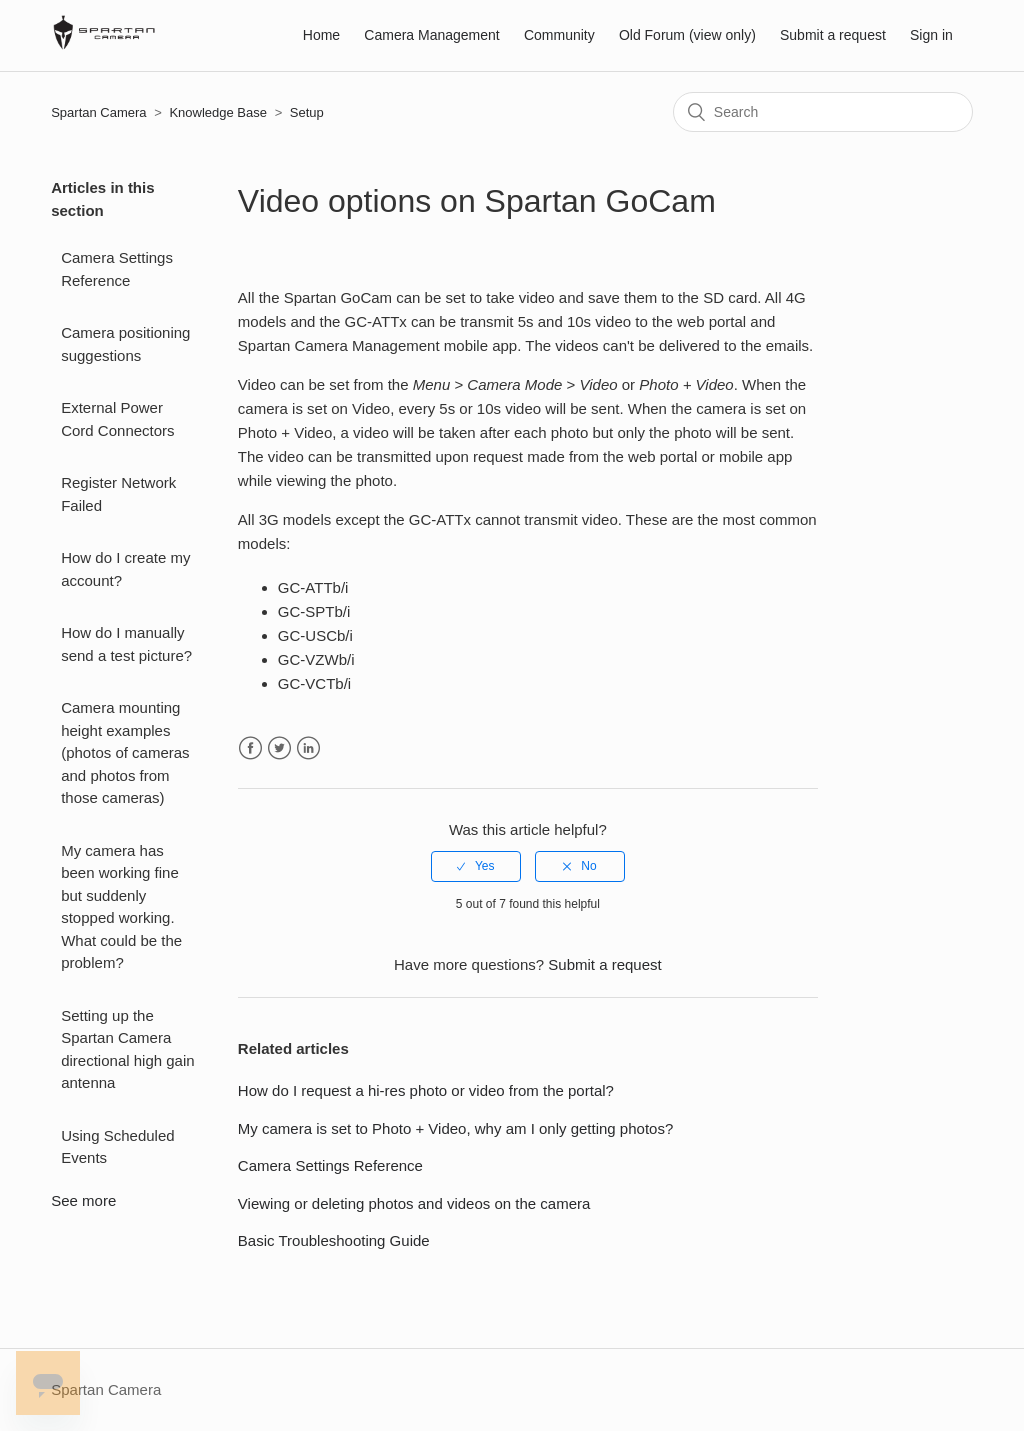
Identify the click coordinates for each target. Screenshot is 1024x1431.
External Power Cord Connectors (117, 419)
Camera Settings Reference (117, 269)
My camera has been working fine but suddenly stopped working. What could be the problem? (121, 907)
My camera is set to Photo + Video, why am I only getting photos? (455, 1128)
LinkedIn (308, 748)
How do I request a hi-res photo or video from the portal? (426, 1090)
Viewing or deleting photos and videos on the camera (414, 1203)
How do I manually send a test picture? (126, 644)
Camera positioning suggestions (125, 344)
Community (559, 35)
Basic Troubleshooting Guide (334, 1240)
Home (321, 35)
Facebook (250, 748)
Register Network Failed (118, 494)
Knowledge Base (218, 112)
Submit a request (833, 35)
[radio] (476, 866)
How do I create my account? (125, 569)
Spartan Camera (98, 112)
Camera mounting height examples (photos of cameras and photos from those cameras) (125, 752)
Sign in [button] (931, 35)
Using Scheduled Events (117, 1147)
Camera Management (431, 35)
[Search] (823, 112)
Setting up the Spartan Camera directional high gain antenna (127, 1049)
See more (83, 1200)
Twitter (279, 748)
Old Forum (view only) (687, 35)
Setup (307, 112)
